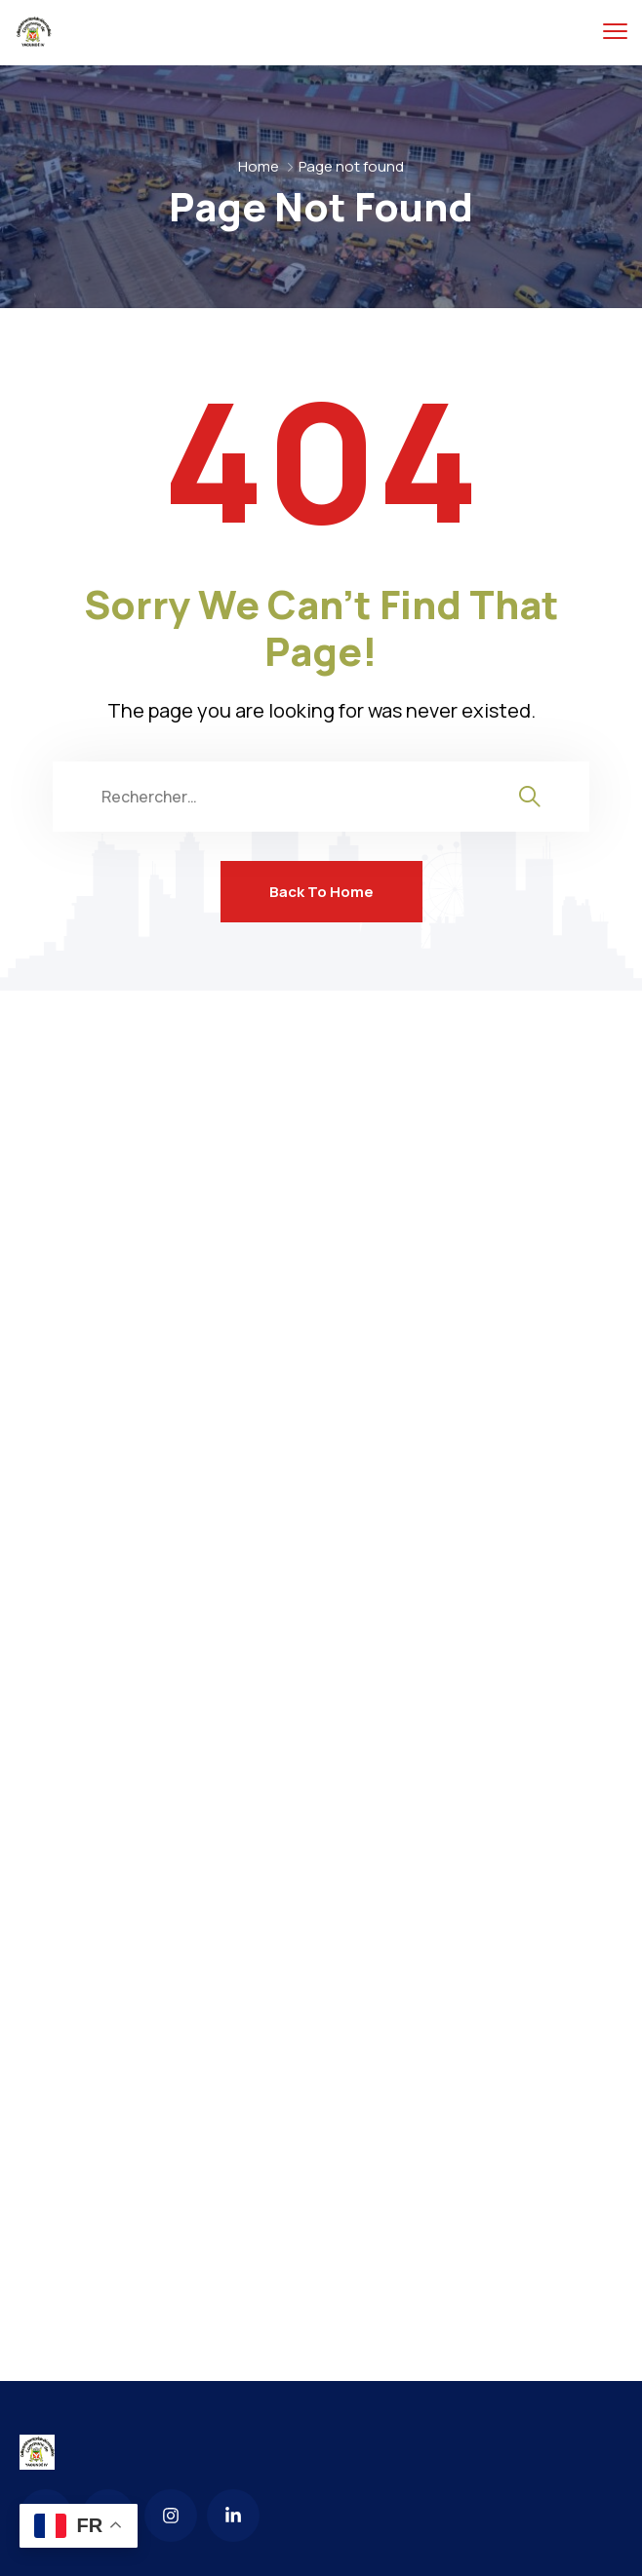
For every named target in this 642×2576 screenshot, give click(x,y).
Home (258, 166)
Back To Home (321, 891)
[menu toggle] (615, 32)
